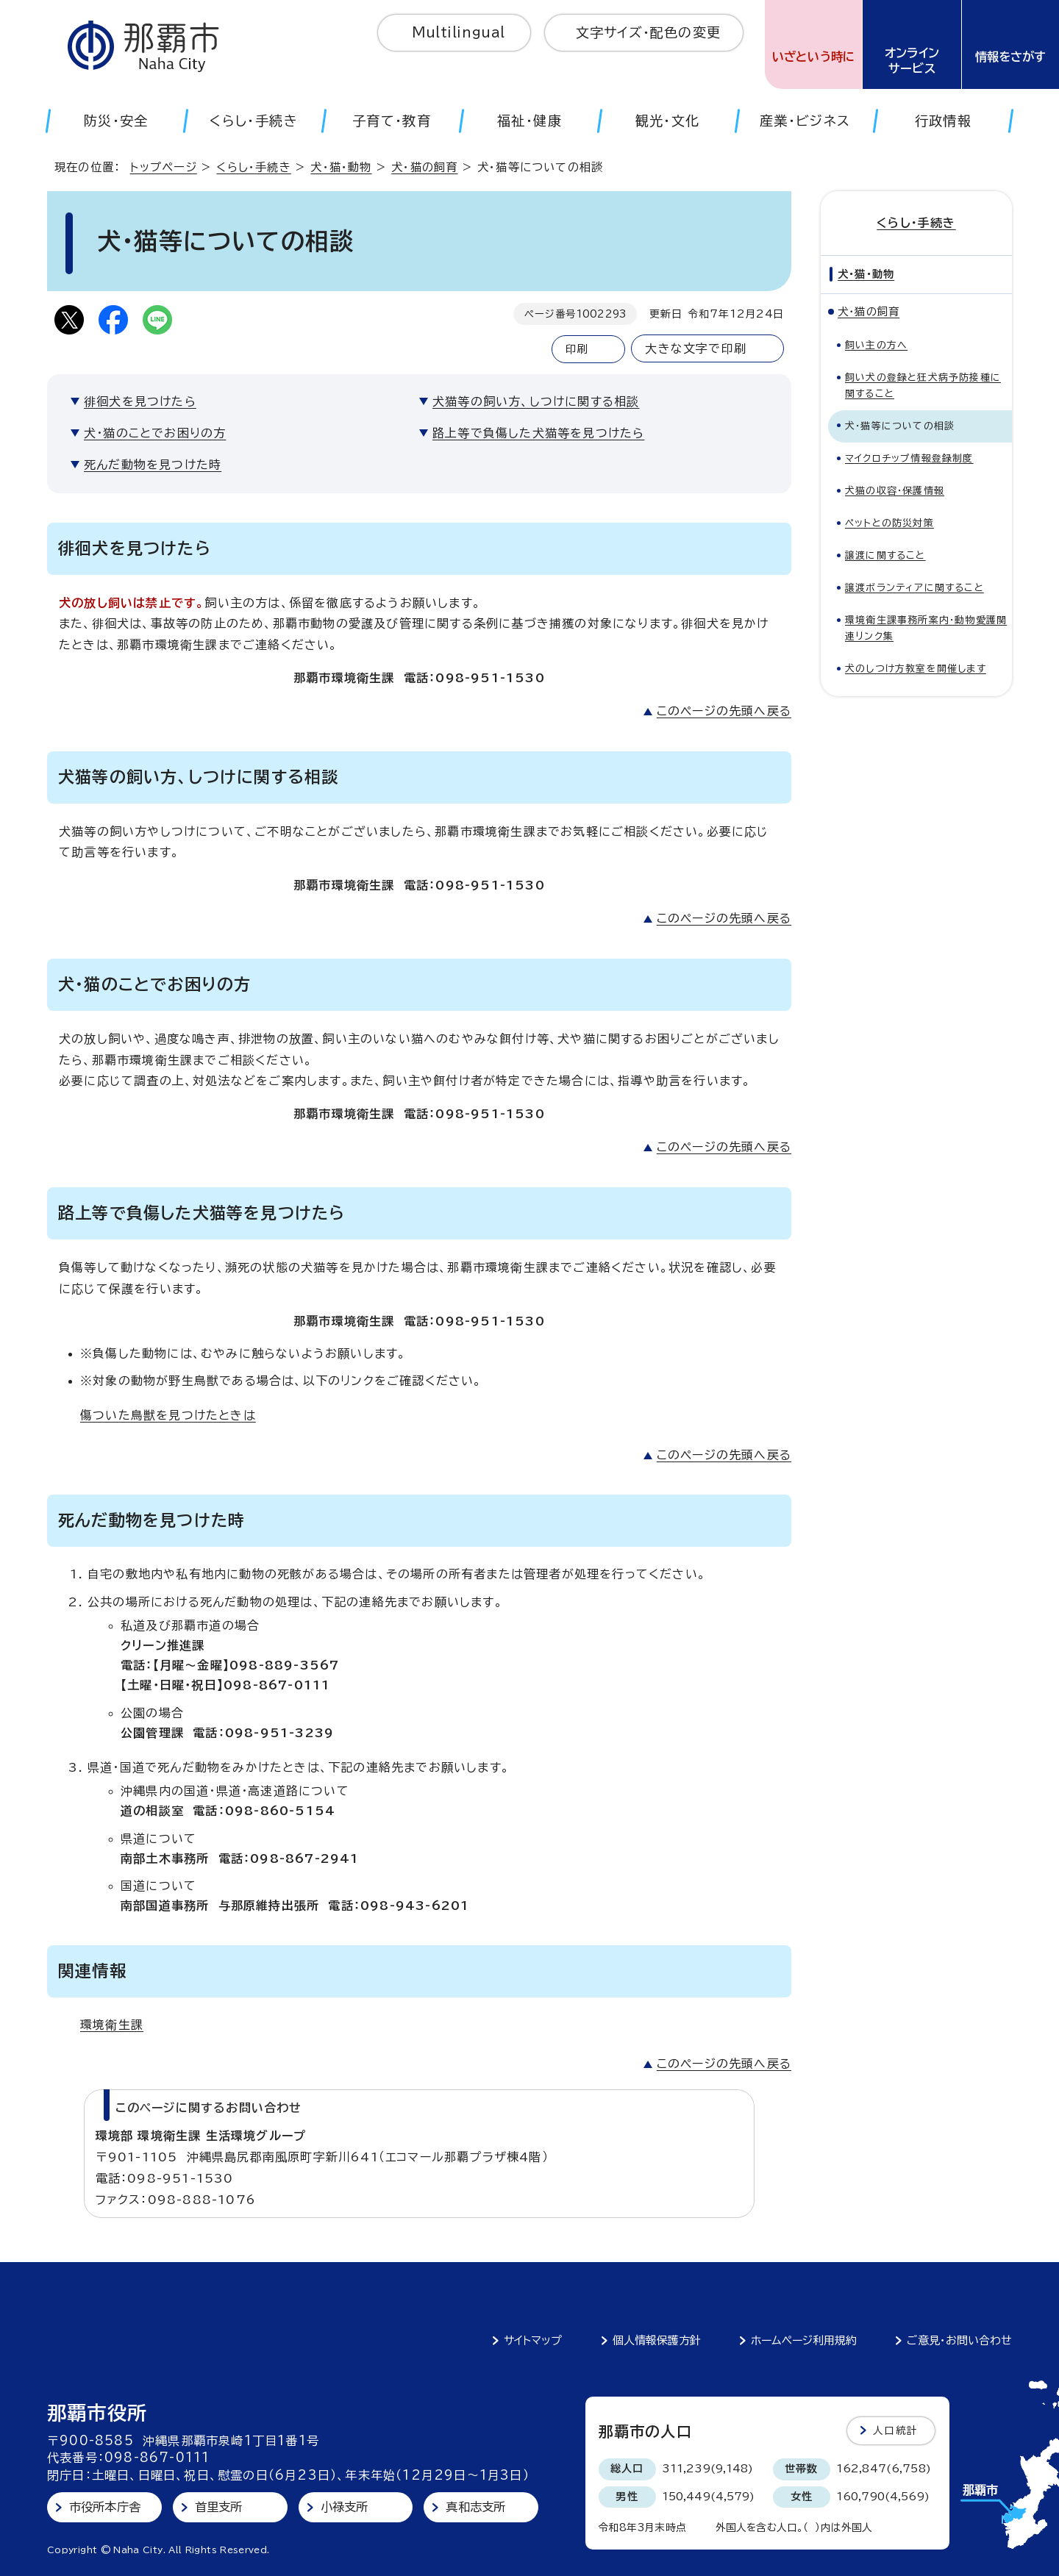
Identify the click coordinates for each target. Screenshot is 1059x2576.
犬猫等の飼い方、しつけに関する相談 (535, 401)
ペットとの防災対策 (889, 523)
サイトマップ (533, 2340)
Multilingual (458, 32)
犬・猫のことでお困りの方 (155, 433)
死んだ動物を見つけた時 (152, 465)
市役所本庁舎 (104, 2507)
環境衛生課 (111, 2025)
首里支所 (219, 2507)
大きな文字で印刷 (695, 348)
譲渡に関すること (885, 555)
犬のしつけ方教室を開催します (915, 668)
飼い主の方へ (876, 345)
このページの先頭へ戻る (724, 711)
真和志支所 (475, 2507)
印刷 (577, 348)
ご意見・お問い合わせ (959, 2340)
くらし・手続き (253, 167)
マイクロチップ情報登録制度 (909, 458)
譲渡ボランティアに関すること (914, 588)
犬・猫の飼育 (424, 167)
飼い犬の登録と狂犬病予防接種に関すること (923, 385)
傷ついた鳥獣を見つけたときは (168, 1415)
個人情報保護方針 (657, 2340)
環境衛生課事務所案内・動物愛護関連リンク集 (926, 628)
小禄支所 (344, 2507)
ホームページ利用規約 (804, 2340)
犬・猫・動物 (340, 167)
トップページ (163, 167)
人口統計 (895, 2430)
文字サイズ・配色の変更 (648, 32)
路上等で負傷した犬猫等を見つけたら (538, 433)
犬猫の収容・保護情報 (894, 490)
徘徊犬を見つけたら (140, 401)
